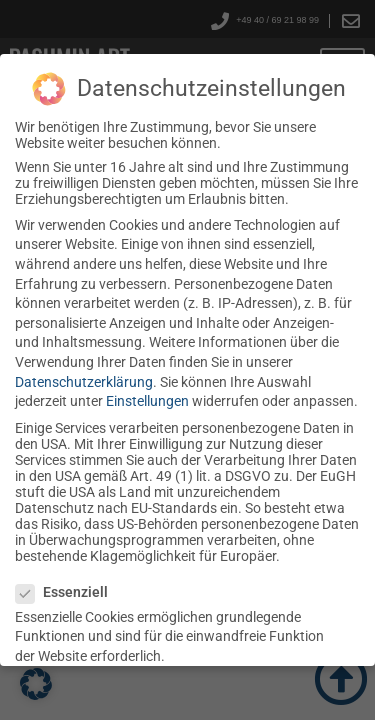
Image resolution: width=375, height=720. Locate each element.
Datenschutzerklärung (84, 382)
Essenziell (61, 592)
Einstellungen (147, 401)
